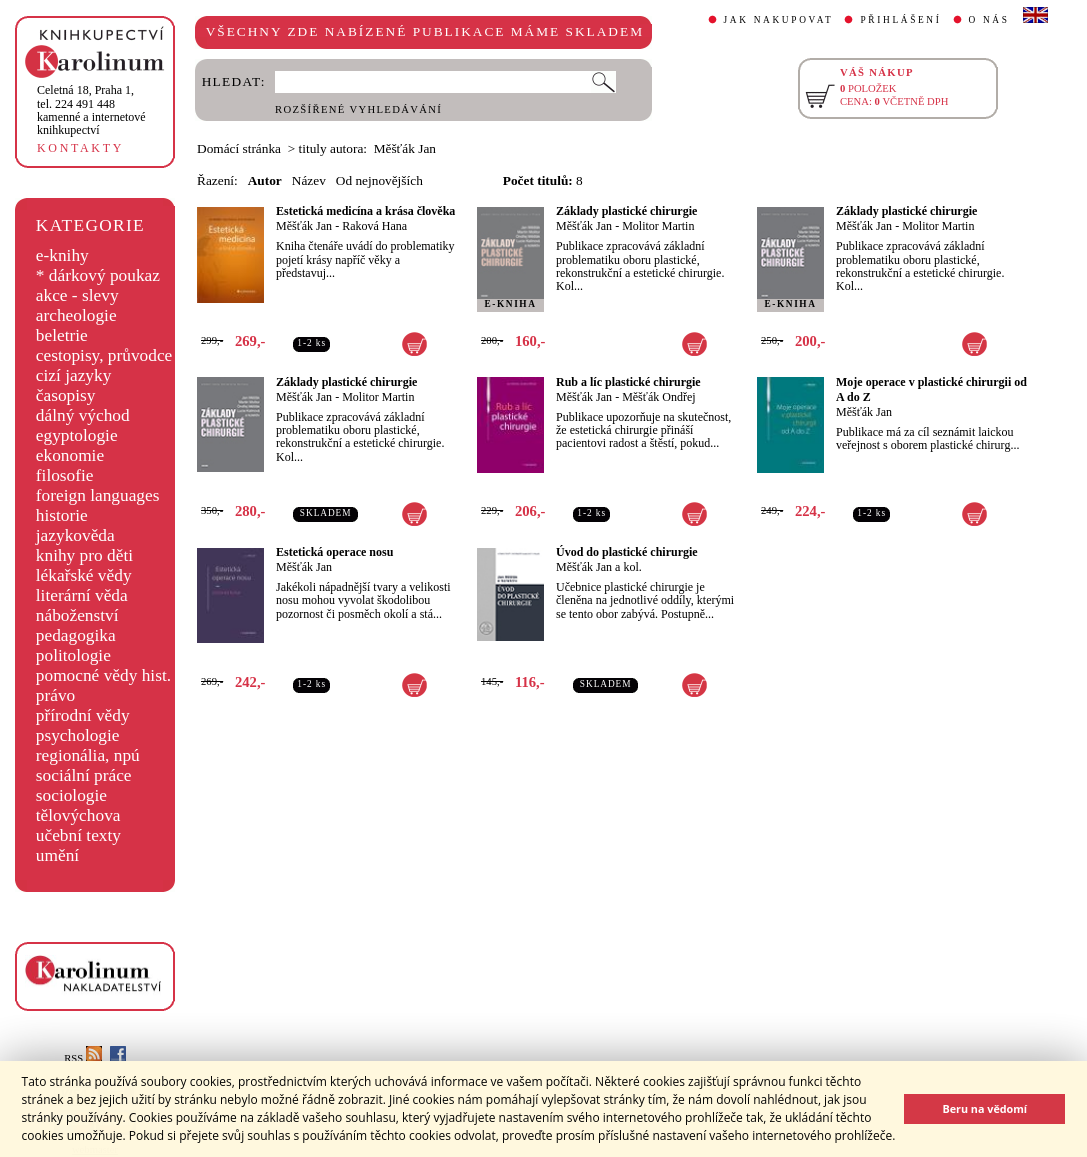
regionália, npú (88, 755)
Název (309, 180)
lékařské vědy (84, 575)
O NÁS (989, 20)
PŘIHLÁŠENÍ (900, 20)
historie (62, 515)
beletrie (62, 335)
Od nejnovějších (379, 180)
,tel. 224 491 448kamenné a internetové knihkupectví (91, 110)
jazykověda (75, 535)
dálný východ (83, 415)
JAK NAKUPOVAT (779, 20)
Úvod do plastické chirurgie (627, 552)
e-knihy (62, 255)
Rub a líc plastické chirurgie (628, 382)
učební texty (78, 835)
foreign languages (98, 495)
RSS (83, 1058)
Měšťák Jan (304, 226)
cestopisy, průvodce (104, 355)
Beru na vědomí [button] (984, 1108)
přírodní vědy (83, 715)
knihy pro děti (84, 555)
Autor (265, 180)
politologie (73, 655)
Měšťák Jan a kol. (599, 567)
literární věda (82, 595)
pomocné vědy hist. (103, 675)
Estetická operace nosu (334, 552)
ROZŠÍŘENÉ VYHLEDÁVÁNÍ (358, 109)
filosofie (65, 475)
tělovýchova (78, 815)
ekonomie (70, 455)
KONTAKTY (80, 148)
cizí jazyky (74, 375)
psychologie (78, 735)
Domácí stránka (239, 148)
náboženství (77, 615)
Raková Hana (374, 226)
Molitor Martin (658, 226)
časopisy (66, 395)
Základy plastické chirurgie (626, 211)
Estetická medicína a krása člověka (365, 211)
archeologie (76, 315)
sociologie (71, 795)
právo (55, 695)
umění (57, 855)
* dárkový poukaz (98, 275)
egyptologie (77, 435)
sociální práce (84, 775)
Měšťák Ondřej (658, 397)
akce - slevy (77, 295)
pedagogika (76, 635)
